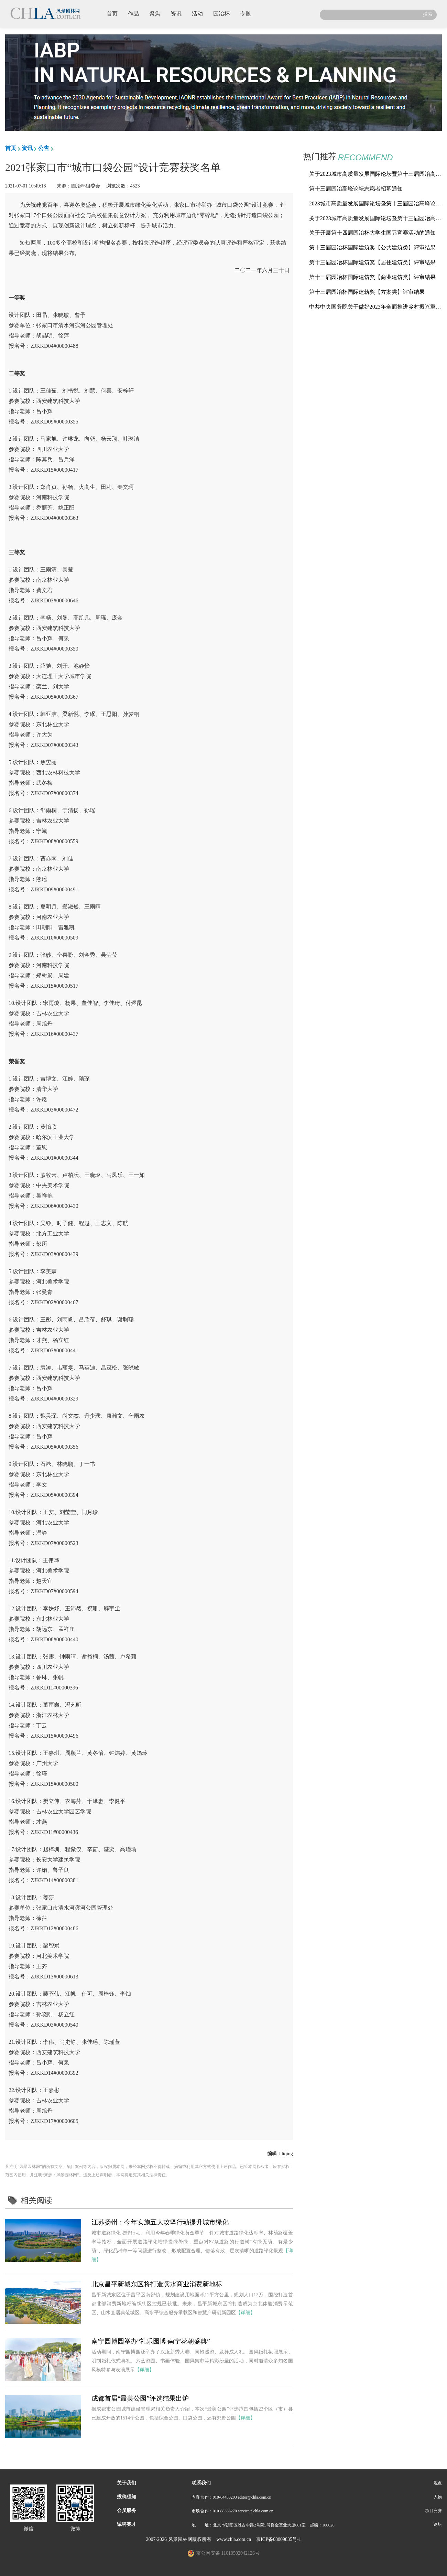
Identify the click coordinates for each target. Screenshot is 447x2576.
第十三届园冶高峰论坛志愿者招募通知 (356, 189)
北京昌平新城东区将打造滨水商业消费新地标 (156, 2284)
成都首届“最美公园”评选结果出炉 (140, 2398)
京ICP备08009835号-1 (278, 2539)
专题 (248, 13)
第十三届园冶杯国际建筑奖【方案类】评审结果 (367, 292)
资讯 (179, 13)
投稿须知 (126, 2496)
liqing (287, 2153)
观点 (438, 2483)
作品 (136, 13)
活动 (200, 13)
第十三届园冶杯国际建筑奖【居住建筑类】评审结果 (372, 262)
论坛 (438, 2524)
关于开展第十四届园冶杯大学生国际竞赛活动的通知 (372, 233)
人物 (438, 2496)
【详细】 (245, 2312)
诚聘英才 (126, 2524)
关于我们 (126, 2483)
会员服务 (126, 2510)
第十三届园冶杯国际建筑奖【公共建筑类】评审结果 (372, 247)
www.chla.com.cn (234, 2539)
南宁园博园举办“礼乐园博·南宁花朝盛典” (150, 2341)
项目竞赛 (433, 2510)
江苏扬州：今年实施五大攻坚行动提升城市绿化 (160, 2222)
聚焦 (157, 13)
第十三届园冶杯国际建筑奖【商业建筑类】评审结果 (372, 277)
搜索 (428, 14)
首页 (115, 13)
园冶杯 (224, 13)
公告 (43, 148)
